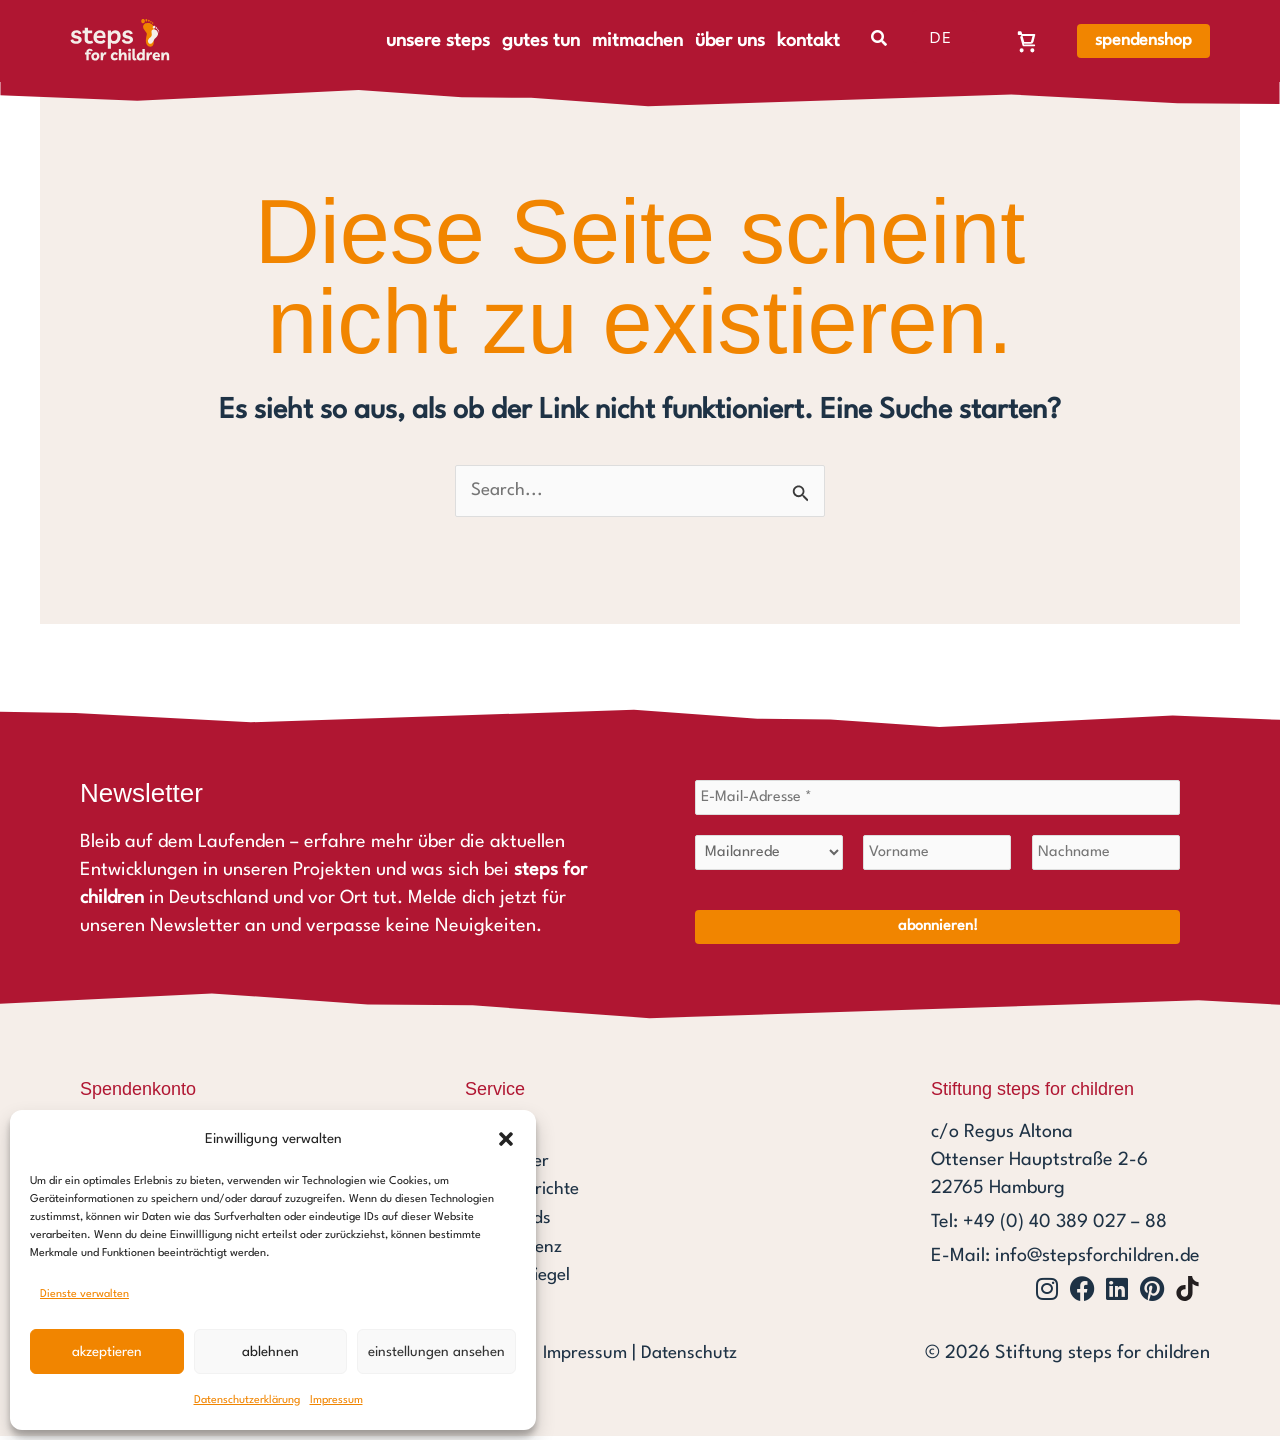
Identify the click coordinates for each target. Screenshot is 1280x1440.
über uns (730, 41)
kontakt (808, 41)
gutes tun (541, 41)
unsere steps (438, 41)
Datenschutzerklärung (247, 1400)
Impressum (336, 1400)
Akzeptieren (107, 1352)
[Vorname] (937, 856)
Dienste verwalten (84, 1294)
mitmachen (637, 41)
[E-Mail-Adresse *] (937, 800)
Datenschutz (691, 1357)
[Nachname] (1106, 856)
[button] (506, 1139)
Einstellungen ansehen (436, 1352)
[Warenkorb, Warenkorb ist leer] (1027, 41)
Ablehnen (270, 1352)
